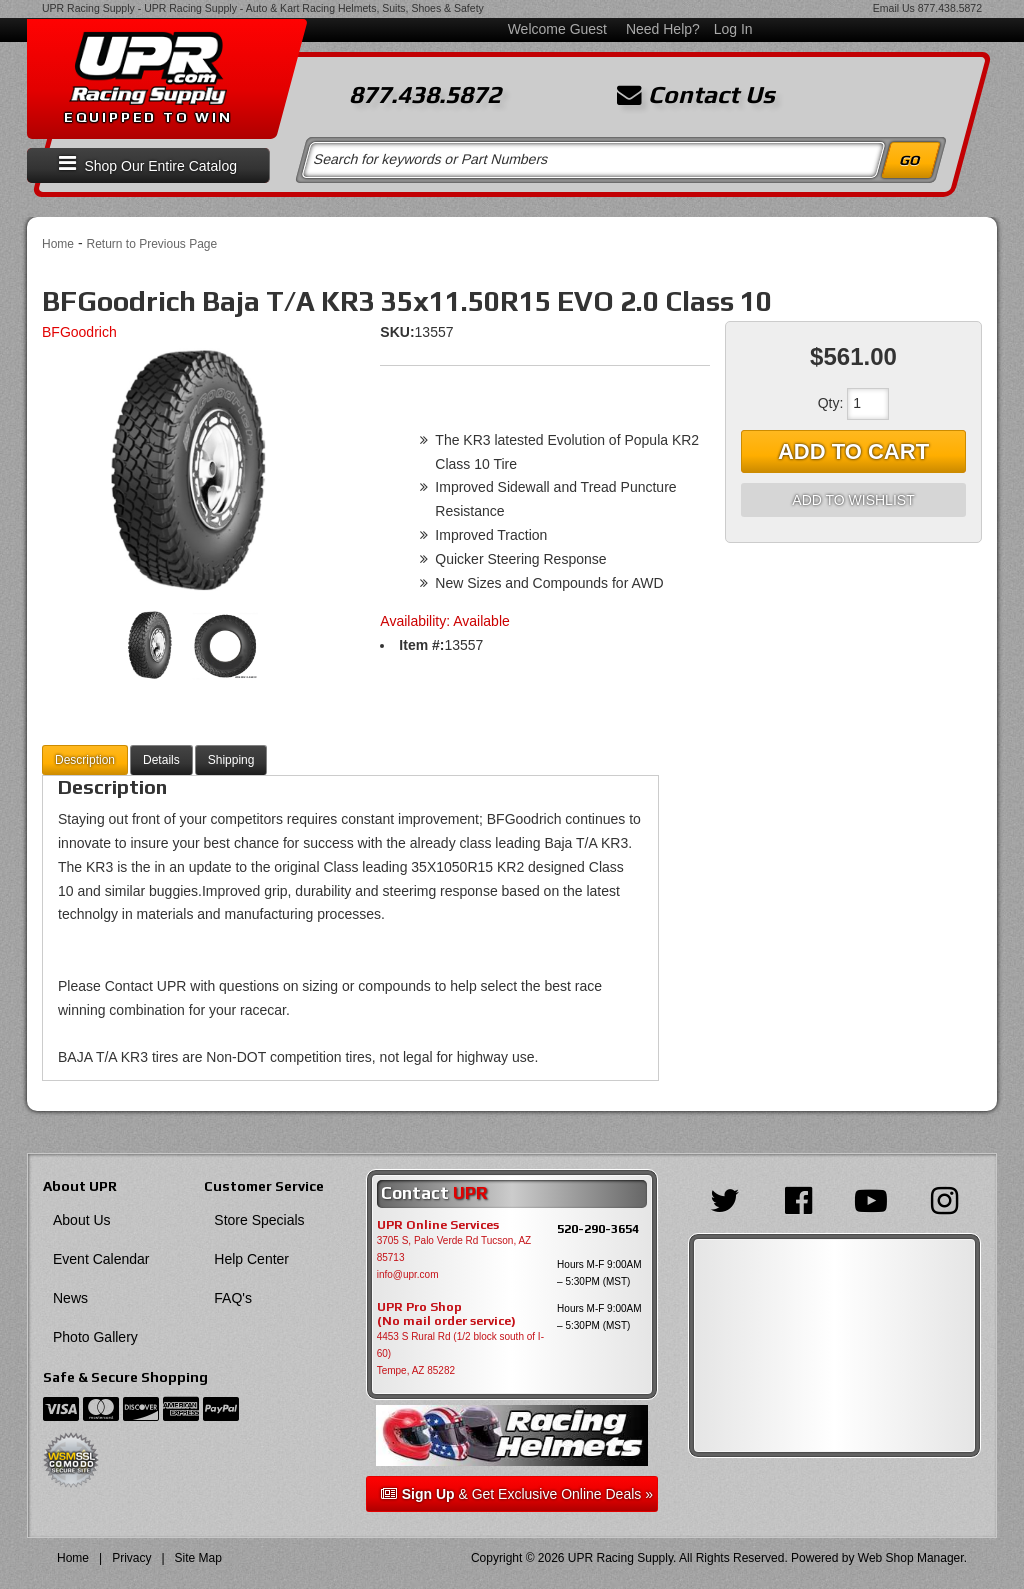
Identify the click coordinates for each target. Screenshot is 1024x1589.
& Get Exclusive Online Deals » (517, 1494)
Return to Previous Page (151, 244)
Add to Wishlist (853, 500)
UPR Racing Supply (88, 8)
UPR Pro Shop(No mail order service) (446, 1314)
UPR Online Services (438, 1225)
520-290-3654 (598, 1228)
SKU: (397, 332)
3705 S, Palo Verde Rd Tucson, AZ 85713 (454, 1249)
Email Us (894, 8)
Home (58, 244)
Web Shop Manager (911, 1558)
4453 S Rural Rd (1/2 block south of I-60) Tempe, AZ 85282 (460, 1353)
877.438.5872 (950, 8)
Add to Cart (853, 451)
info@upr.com (408, 1274)
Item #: (421, 645)
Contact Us (696, 95)
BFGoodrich (79, 332)
